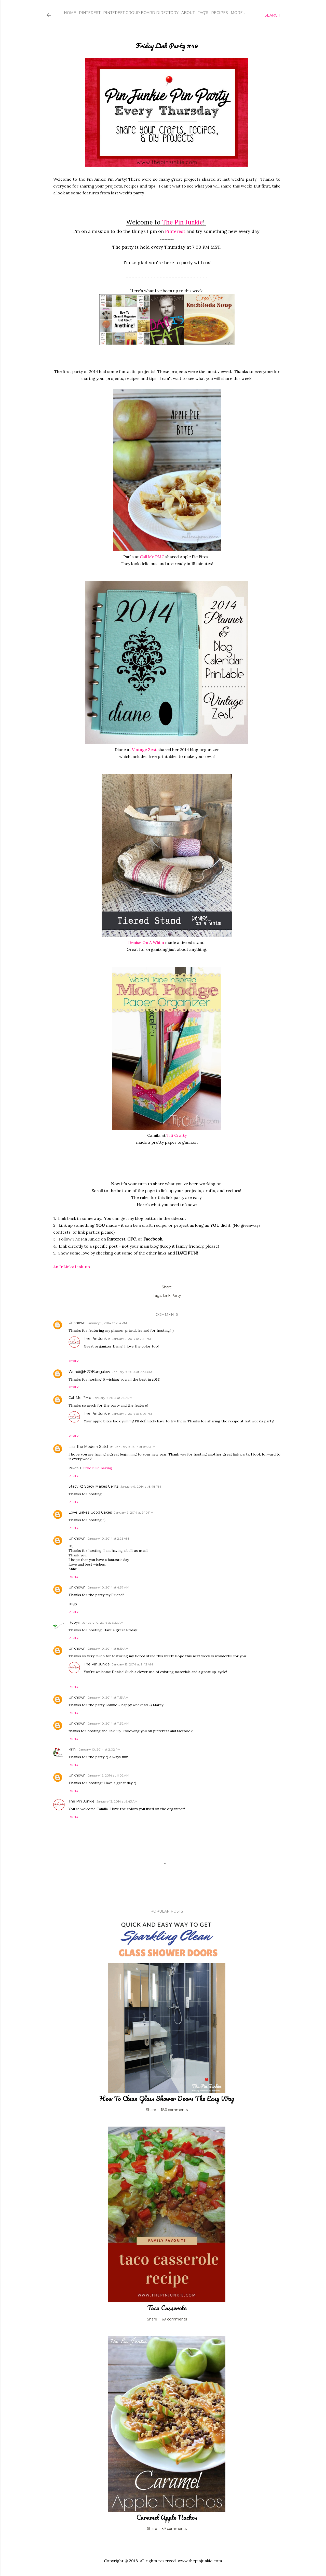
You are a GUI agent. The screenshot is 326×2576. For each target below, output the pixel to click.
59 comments (174, 2528)
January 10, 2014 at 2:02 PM (99, 1749)
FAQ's (202, 12)
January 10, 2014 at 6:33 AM (103, 1622)
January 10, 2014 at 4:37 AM (108, 1587)
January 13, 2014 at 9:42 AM (132, 1664)
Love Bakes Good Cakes (90, 1512)
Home (70, 12)
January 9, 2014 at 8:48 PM (140, 1486)
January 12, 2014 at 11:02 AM (108, 1775)
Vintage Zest (145, 749)
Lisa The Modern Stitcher (91, 1446)
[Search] (272, 15)
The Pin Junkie (182, 222)
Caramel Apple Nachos (166, 2517)
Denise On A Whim (146, 942)
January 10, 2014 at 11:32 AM (108, 1723)
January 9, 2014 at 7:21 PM (131, 1339)
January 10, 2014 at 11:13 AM (108, 1697)
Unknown (77, 1322)
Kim (73, 1749)
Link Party (172, 1295)
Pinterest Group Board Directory (141, 12)
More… (238, 12)
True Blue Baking (97, 1468)
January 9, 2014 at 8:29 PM (132, 1414)
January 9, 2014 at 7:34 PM (132, 1372)
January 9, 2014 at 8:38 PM (135, 1447)
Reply (73, 1361)
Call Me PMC (152, 556)
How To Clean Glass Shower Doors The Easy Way (167, 2098)
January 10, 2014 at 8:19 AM (108, 1648)
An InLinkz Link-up (71, 1266)
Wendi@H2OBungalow (89, 1371)
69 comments (174, 2319)
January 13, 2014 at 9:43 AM (117, 1801)
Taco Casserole (166, 2307)
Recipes (219, 12)
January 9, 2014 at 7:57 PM (112, 1398)
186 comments (174, 2109)
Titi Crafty (177, 1135)
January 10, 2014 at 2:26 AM (108, 1538)
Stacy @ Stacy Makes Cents (93, 1486)
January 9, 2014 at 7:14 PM (107, 1323)
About (188, 12)
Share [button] (167, 1287)
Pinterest (89, 12)
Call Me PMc (80, 1397)
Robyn (74, 1622)
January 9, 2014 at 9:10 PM (133, 1512)
